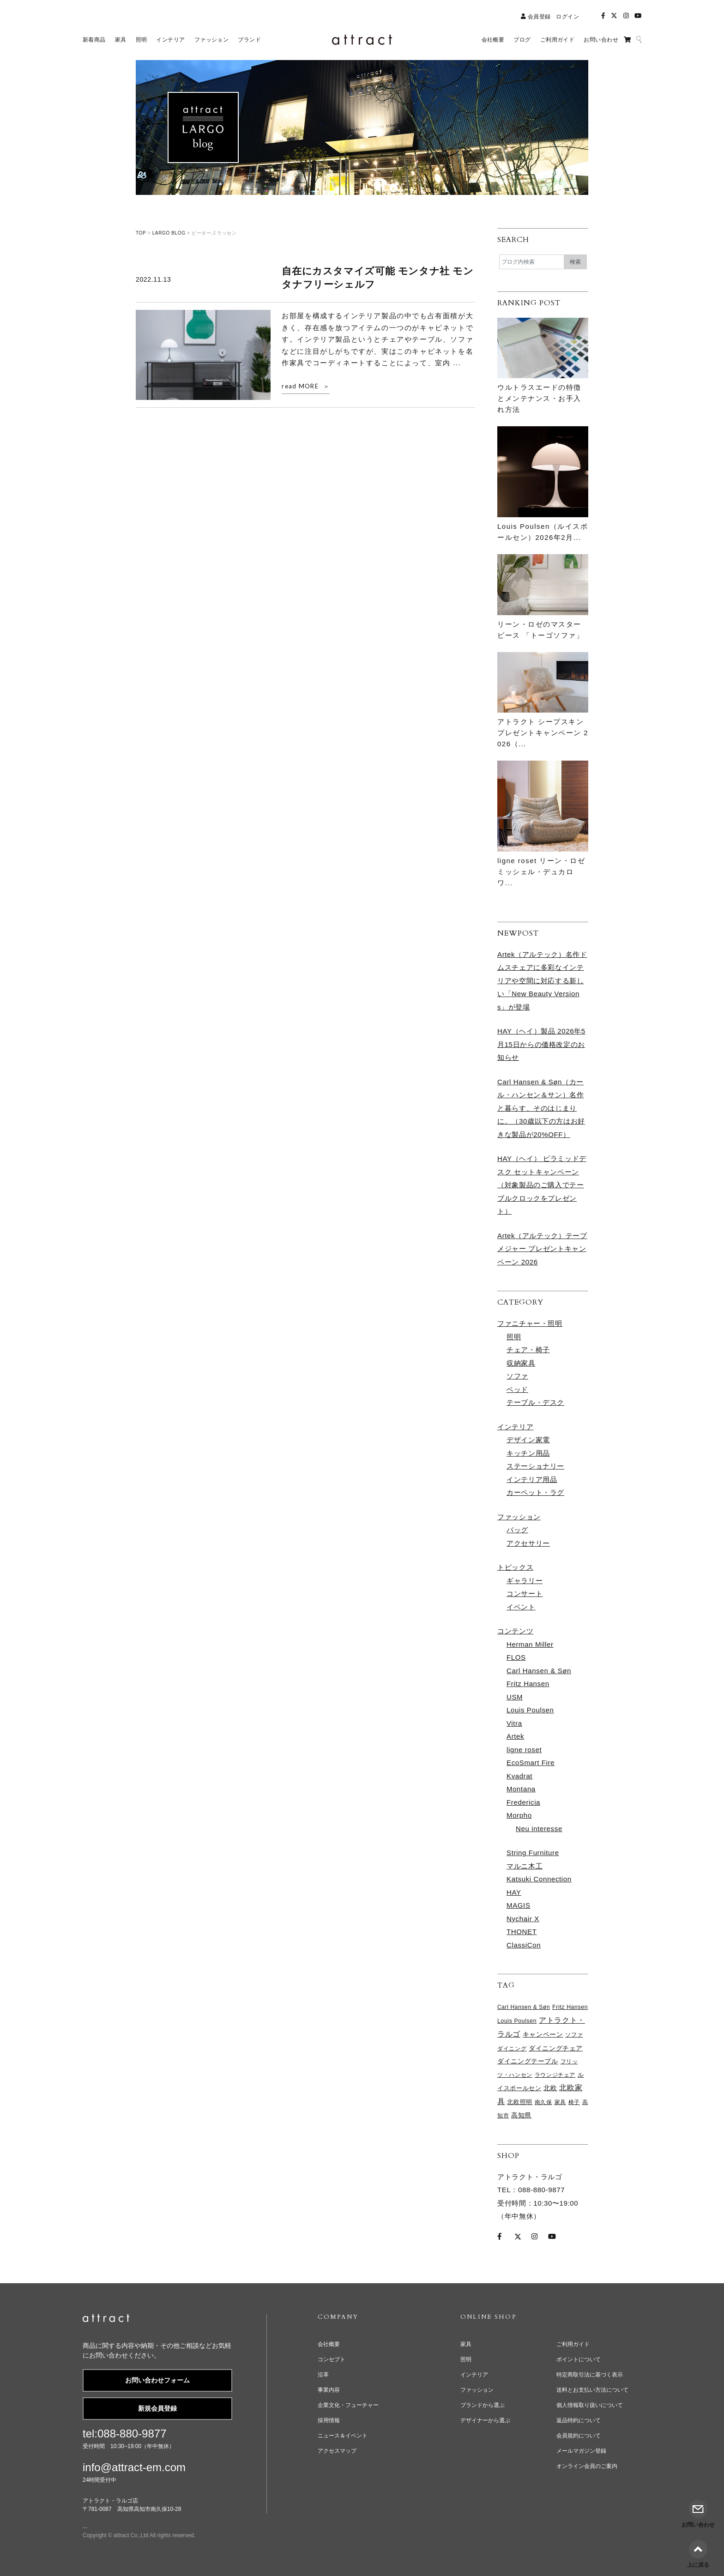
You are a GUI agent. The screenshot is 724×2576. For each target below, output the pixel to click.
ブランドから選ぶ (482, 2405)
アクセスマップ (337, 2451)
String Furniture (533, 1852)
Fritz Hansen (528, 1683)
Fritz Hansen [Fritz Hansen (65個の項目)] (570, 2007)
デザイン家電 (528, 1440)
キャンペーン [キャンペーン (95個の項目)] (543, 2034)
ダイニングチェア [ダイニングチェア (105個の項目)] (556, 2048)
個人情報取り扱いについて (589, 2405)
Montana (521, 1789)
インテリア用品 (532, 1479)
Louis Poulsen (530, 1710)
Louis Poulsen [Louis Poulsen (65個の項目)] (517, 2021)
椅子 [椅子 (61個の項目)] (574, 2102)
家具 (465, 2344)
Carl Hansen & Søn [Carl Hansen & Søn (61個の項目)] (523, 2007)
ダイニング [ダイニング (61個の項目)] (511, 2048)
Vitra (514, 1723)
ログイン (567, 16)
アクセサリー (528, 1543)
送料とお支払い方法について (592, 2390)
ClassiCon (524, 1945)
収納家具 (521, 1363)
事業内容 (329, 2390)
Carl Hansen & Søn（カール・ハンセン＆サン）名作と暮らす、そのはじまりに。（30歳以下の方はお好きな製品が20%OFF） (541, 1108)
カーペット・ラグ (535, 1492)
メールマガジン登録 (581, 2451)
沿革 (323, 2374)
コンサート (525, 1593)
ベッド (517, 1389)
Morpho (519, 1815)
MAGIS (519, 1905)
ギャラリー (525, 1580)
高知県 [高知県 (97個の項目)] (521, 2115)
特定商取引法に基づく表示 (589, 2374)
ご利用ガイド (573, 2344)
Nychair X (523, 1919)
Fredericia (523, 1802)
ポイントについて (578, 2359)
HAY (514, 1892)
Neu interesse (539, 1828)
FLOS (516, 1657)
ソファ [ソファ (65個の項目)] (574, 2035)
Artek (515, 1736)
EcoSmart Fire (531, 1762)
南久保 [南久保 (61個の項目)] (543, 2102)
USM (515, 1697)
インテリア (515, 1427)
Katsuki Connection (539, 1879)
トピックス (515, 1567)
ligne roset (524, 1750)
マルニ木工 (525, 1866)
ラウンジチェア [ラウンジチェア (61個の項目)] (555, 2075)
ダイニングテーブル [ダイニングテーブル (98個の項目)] (527, 2061)
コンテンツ (515, 1631)
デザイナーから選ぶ (485, 2420)
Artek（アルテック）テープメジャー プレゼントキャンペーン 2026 (542, 1249)
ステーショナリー (535, 1466)
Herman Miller (530, 1644)
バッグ (517, 1530)
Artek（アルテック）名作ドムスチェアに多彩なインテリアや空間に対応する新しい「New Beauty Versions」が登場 (542, 980)
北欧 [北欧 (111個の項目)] (550, 2088)
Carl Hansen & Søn (539, 1671)
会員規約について (578, 2435)
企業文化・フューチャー (348, 2405)
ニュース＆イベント (343, 2435)
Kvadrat (519, 1776)
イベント (521, 1607)
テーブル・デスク (535, 1402)
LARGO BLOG (169, 233)
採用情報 (329, 2420)
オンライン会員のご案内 (586, 2466)
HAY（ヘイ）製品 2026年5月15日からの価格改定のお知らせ (541, 1044)
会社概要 (329, 2344)
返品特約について (578, 2420)
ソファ (517, 1376)
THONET (522, 1931)
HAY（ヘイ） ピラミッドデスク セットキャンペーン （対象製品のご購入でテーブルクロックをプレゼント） (541, 1185)
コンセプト (331, 2359)
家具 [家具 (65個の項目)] (560, 2102)
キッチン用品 (528, 1453)
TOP (141, 233)
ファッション (519, 1517)
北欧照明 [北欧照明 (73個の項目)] (519, 2102)
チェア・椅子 (528, 1350)
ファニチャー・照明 (529, 1323)
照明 (514, 1337)
